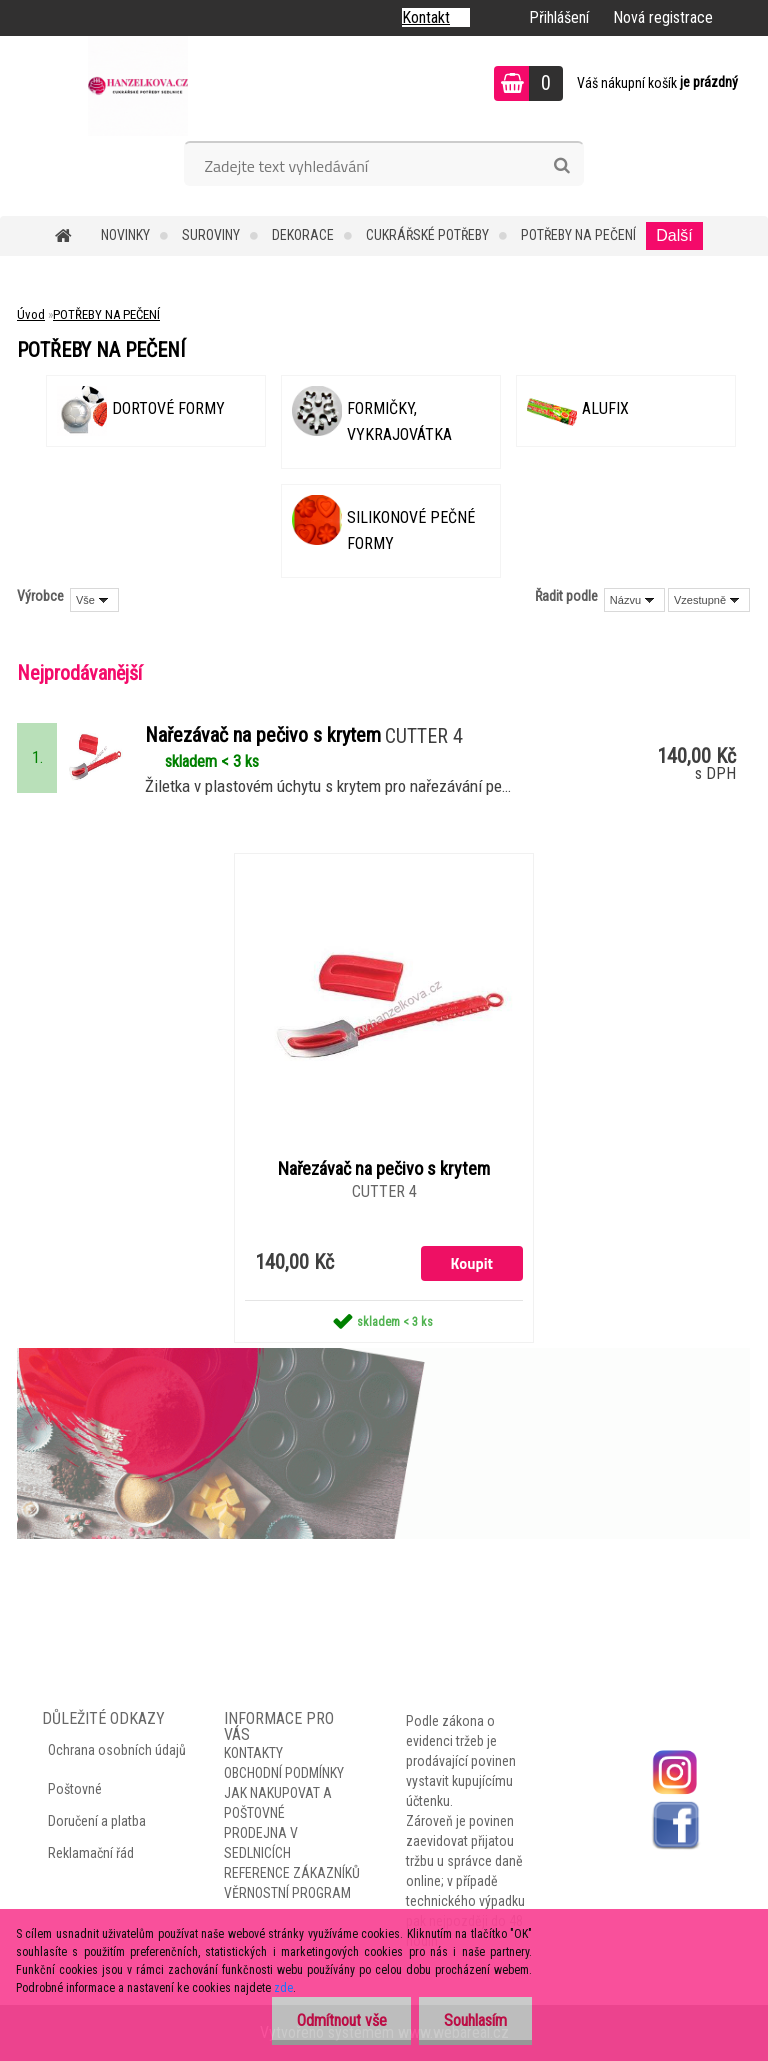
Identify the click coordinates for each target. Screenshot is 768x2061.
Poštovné (75, 1789)
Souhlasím (475, 2020)
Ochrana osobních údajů (117, 1750)
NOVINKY (125, 235)
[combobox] (634, 600)
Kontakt (426, 17)
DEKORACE (303, 235)
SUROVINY (211, 235)
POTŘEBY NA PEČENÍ (578, 235)
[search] (561, 166)
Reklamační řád (91, 1853)
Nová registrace (663, 17)
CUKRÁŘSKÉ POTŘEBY (427, 235)
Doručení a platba (97, 1821)
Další (674, 235)
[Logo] (137, 86)
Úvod (31, 314)
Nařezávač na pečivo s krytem (384, 1169)
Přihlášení (559, 17)
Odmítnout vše (341, 2020)
